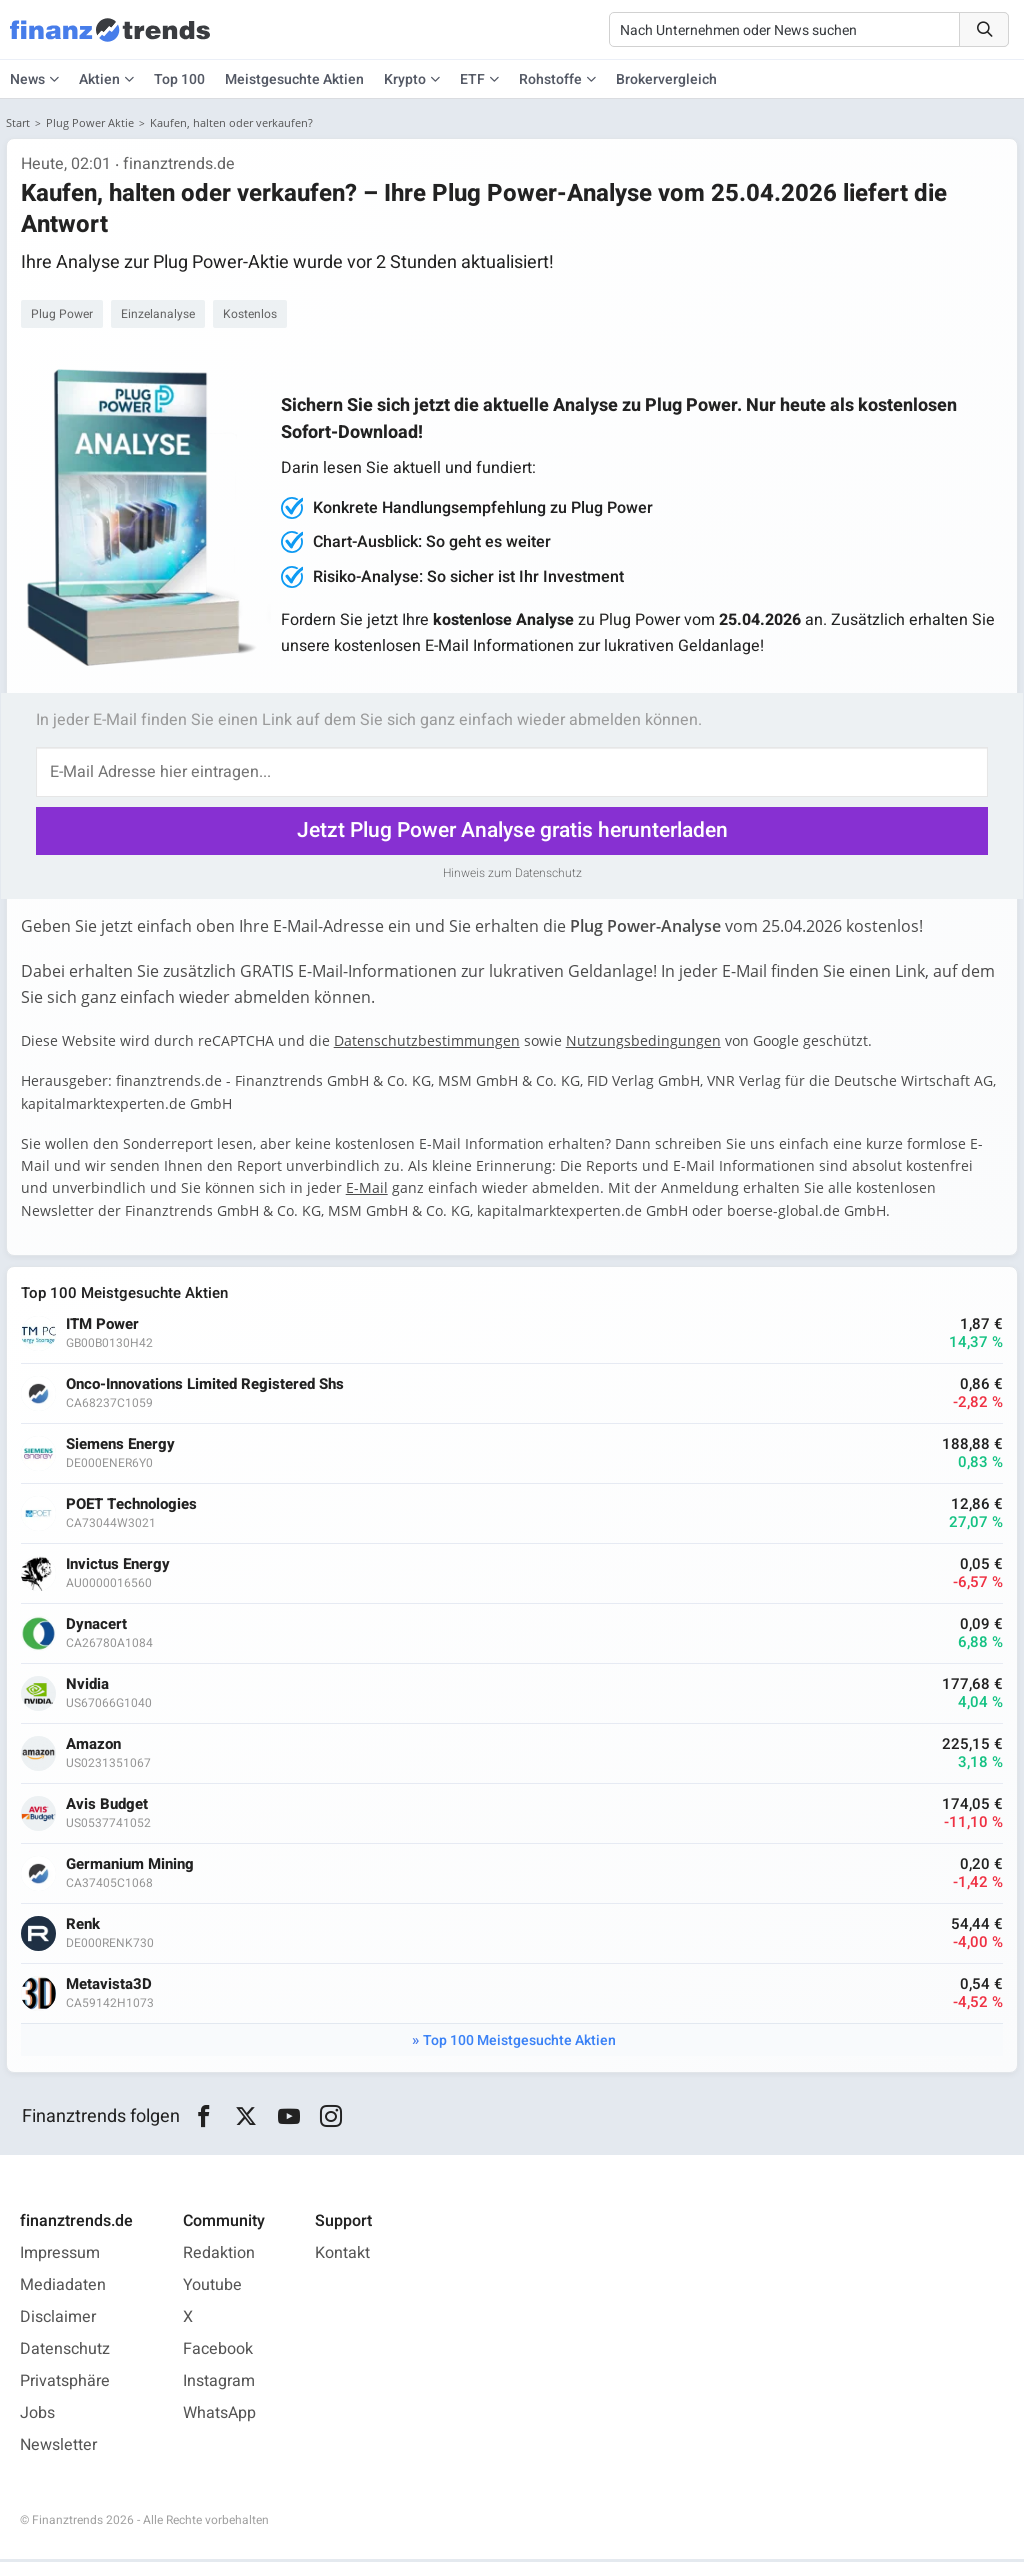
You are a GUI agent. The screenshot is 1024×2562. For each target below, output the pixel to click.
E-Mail (369, 1188)
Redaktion (219, 2256)
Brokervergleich (666, 79)
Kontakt (342, 2256)
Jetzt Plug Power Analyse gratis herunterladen (512, 831)
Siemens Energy (122, 1446)
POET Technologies (133, 1506)
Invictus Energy (120, 1566)
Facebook (218, 2352)
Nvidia (89, 1686)
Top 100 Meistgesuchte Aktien (519, 2042)
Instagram (219, 2384)
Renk (85, 1926)
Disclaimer (58, 2320)
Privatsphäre (65, 2384)
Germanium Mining (132, 1866)
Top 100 (179, 79)
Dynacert (98, 1626)
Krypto (405, 79)
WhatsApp (219, 2416)
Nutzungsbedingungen (645, 1041)
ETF (472, 79)
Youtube (212, 2288)
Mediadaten (63, 2288)
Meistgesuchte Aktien (294, 79)
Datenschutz (65, 2352)
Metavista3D (111, 1986)
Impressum (60, 2256)
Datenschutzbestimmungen (429, 1041)
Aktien (99, 79)
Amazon (95, 1746)
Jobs (37, 2416)
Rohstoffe (550, 79)
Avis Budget (109, 1806)
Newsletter (58, 2448)
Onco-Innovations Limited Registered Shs (207, 1386)
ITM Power (104, 1326)
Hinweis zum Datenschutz (512, 873)
